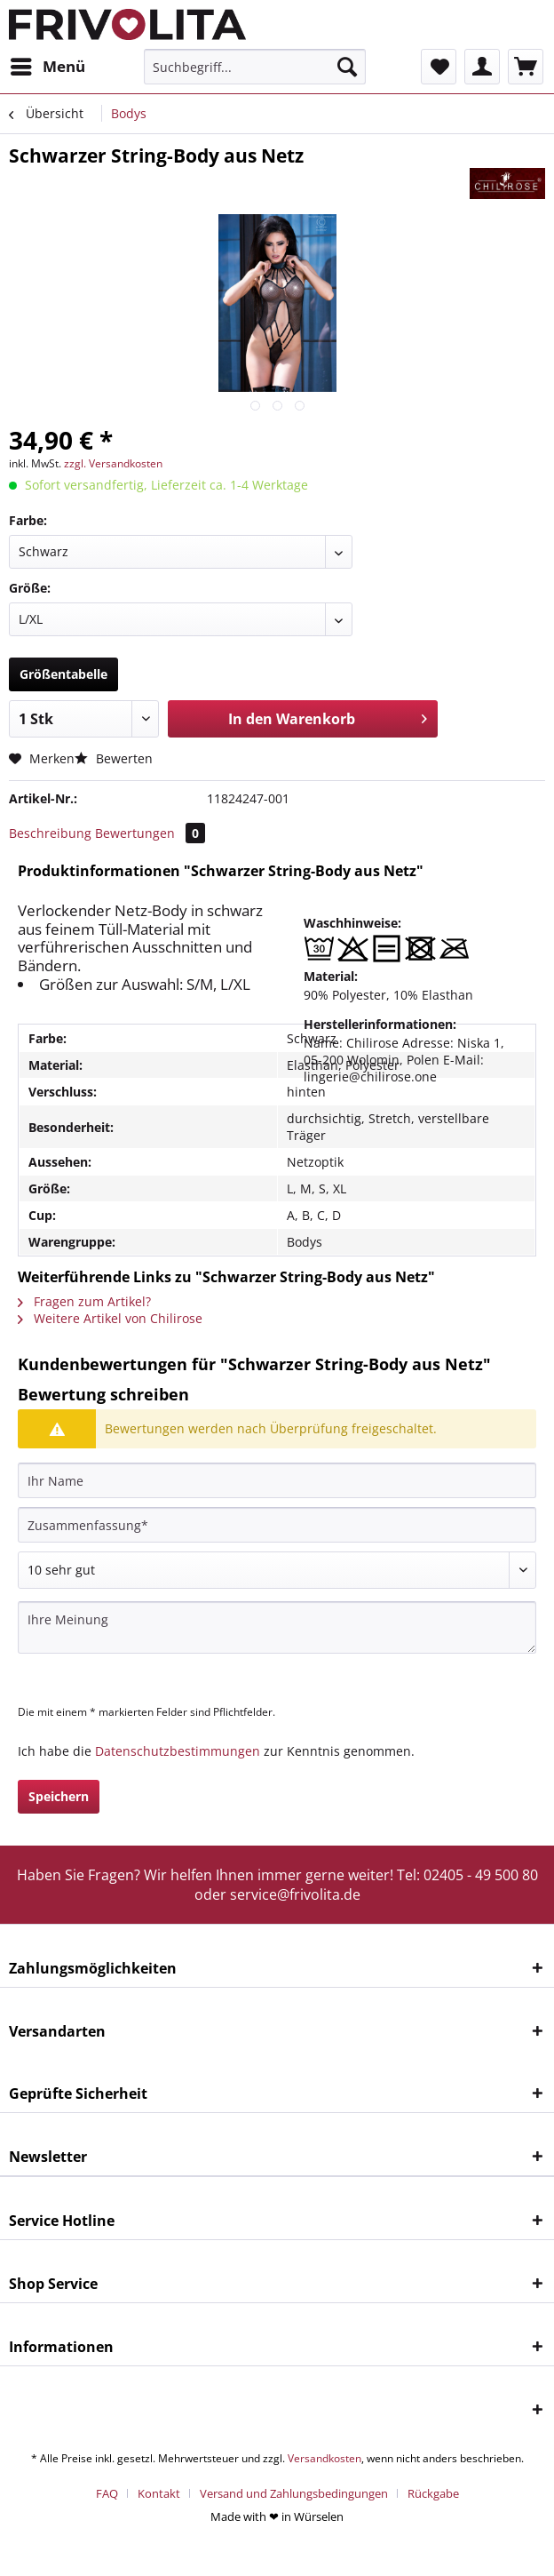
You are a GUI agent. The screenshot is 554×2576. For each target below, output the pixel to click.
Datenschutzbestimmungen (177, 1751)
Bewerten (114, 758)
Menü (48, 64)
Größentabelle (63, 674)
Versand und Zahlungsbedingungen (294, 2493)
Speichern (58, 1796)
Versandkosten (324, 2458)
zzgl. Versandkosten (113, 463)
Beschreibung (50, 833)
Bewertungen (150, 833)
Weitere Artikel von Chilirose (110, 1318)
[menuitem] (47, 66)
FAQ (107, 2493)
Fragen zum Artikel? (84, 1301)
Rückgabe (433, 2493)
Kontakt (159, 2493)
